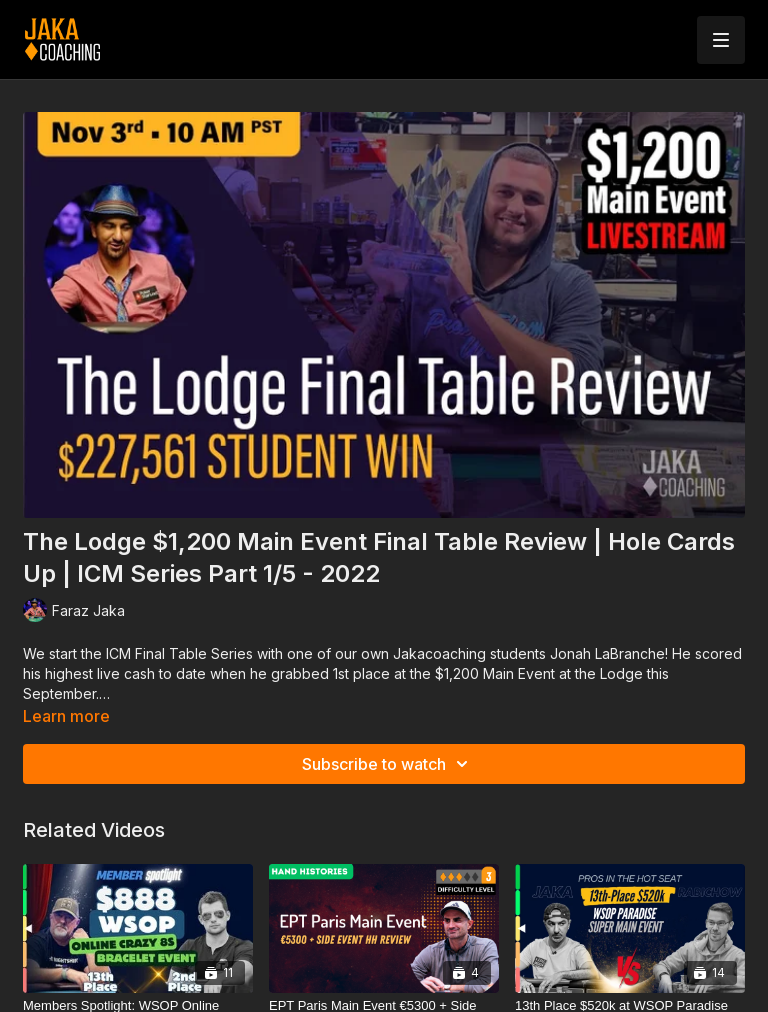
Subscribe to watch (388, 764)
